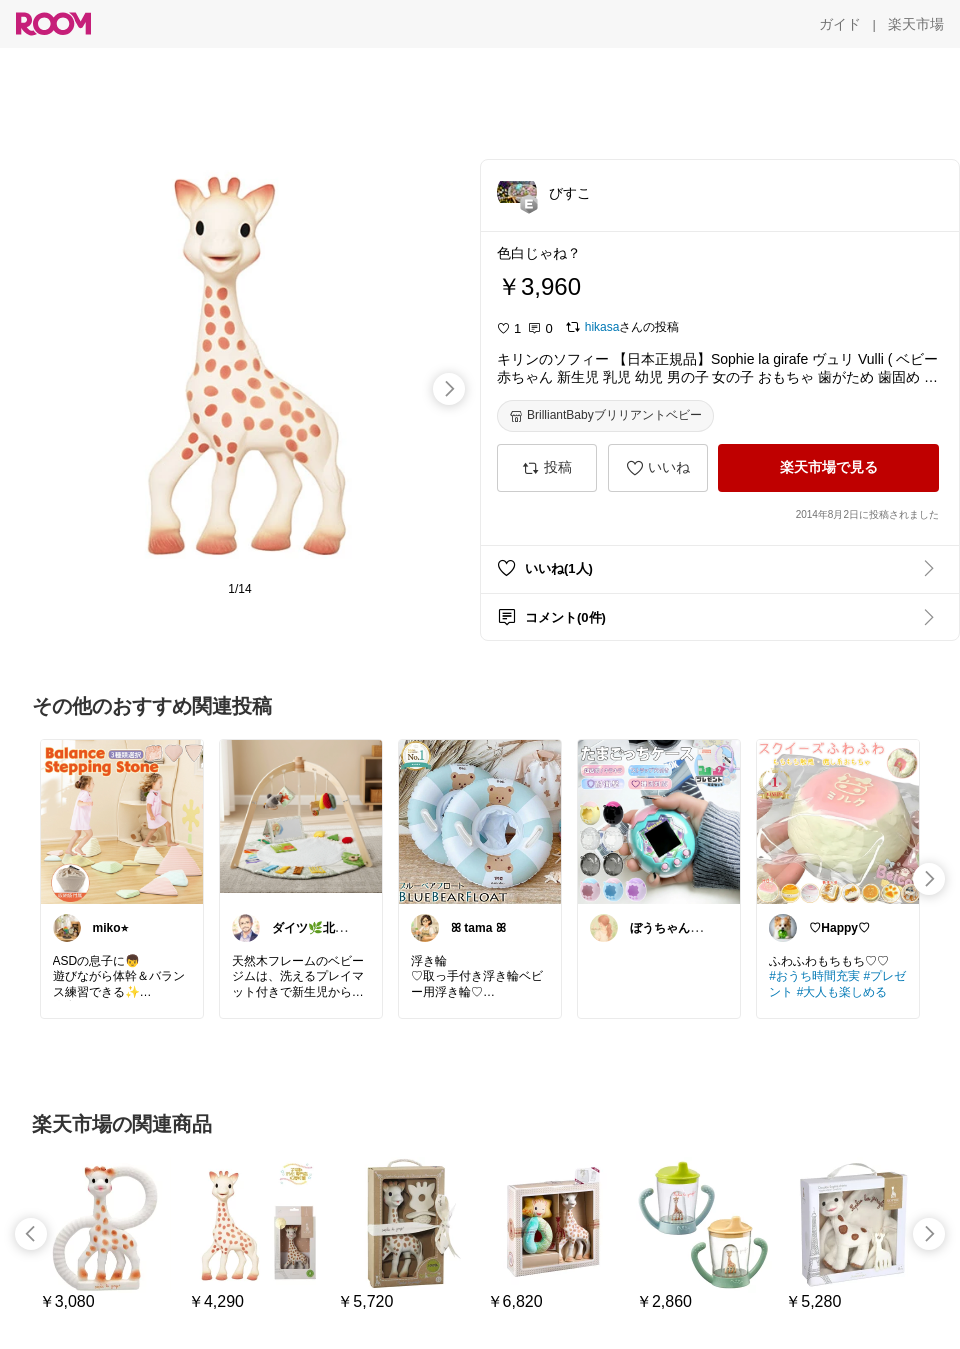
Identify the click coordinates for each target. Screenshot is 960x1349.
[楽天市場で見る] (828, 468)
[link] (122, 821)
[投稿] (547, 468)
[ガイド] (840, 24)
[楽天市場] (916, 24)
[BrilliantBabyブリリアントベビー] (605, 416)
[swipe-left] (31, 1234)
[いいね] (658, 468)
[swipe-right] (449, 389)
